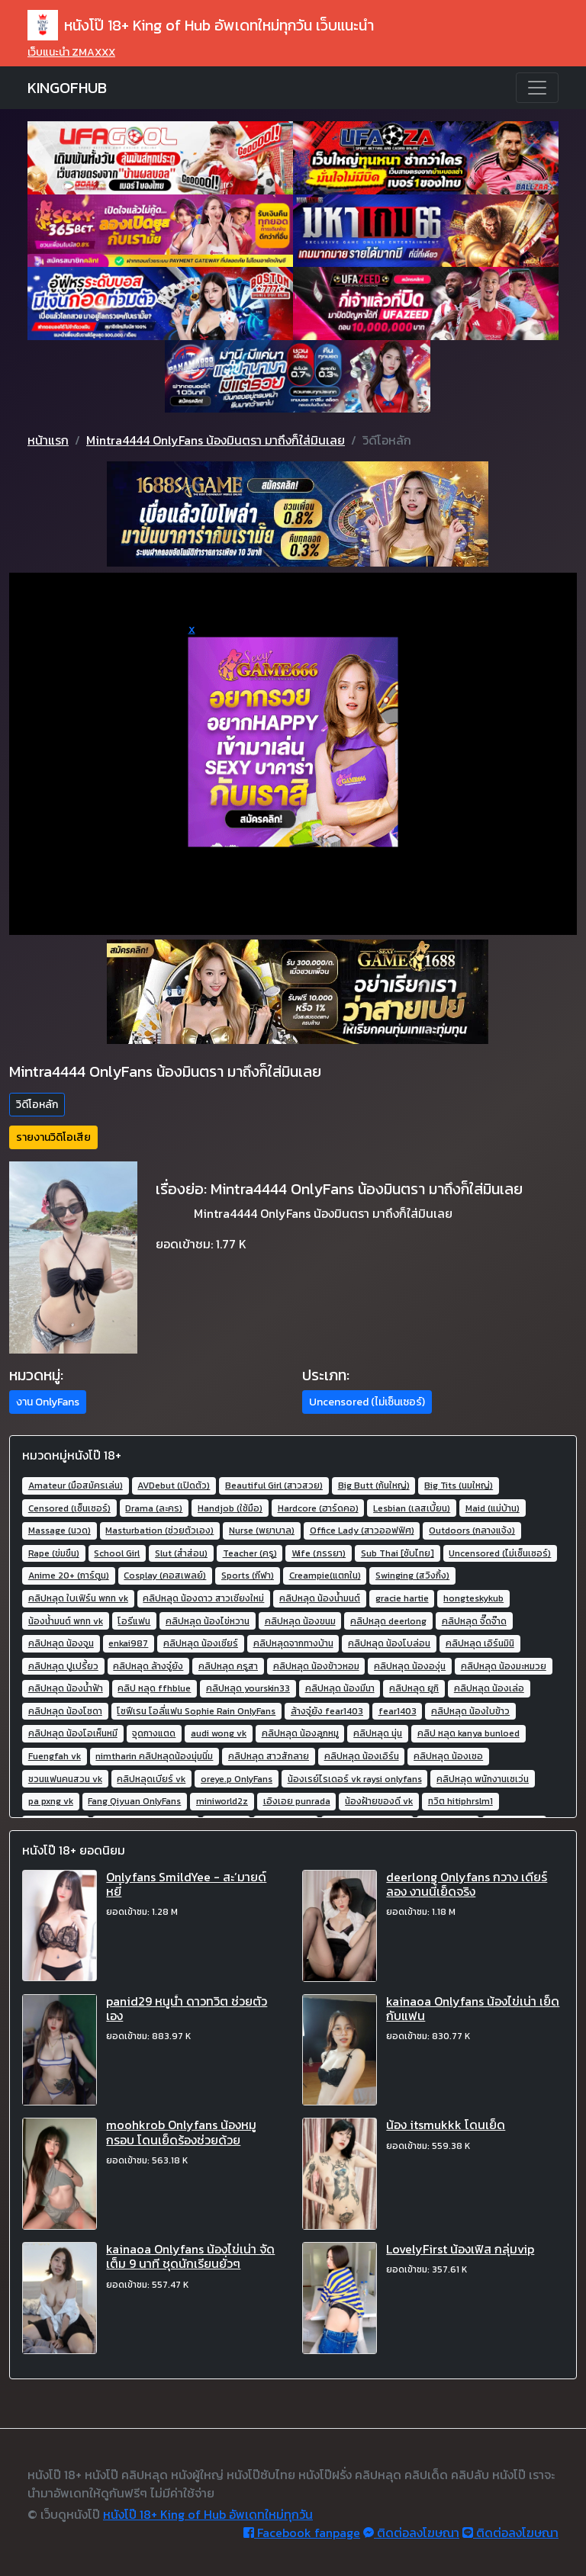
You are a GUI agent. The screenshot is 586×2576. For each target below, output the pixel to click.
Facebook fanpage (301, 2532)
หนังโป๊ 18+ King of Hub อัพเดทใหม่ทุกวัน (208, 2514)
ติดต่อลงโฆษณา (411, 2532)
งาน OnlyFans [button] (47, 1402)
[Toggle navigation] (537, 87)
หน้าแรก (48, 440)
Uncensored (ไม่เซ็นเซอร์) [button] (367, 1402)
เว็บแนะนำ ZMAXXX (71, 52)
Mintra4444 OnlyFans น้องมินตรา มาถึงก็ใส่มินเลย (215, 440)
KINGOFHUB (67, 87)
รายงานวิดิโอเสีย (53, 1137)
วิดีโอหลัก (37, 1105)
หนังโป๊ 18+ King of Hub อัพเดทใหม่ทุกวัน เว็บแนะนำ (200, 25)
